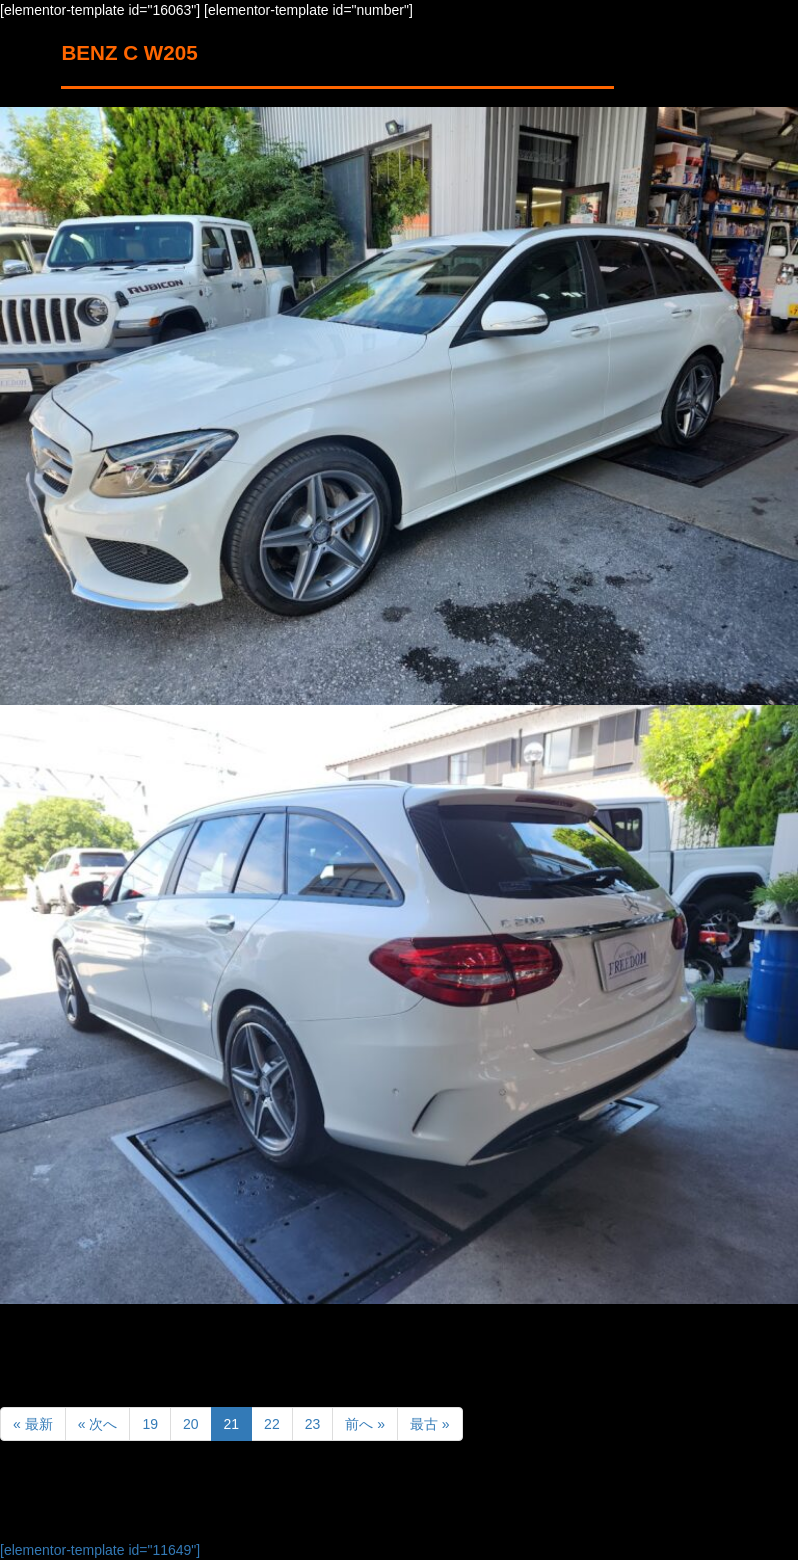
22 (272, 1424)
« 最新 (33, 1424)
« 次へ (98, 1424)
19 (150, 1424)
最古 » (430, 1424)
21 (232, 1424)
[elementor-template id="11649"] (100, 1550)
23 (313, 1424)
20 (191, 1424)
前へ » (365, 1424)
